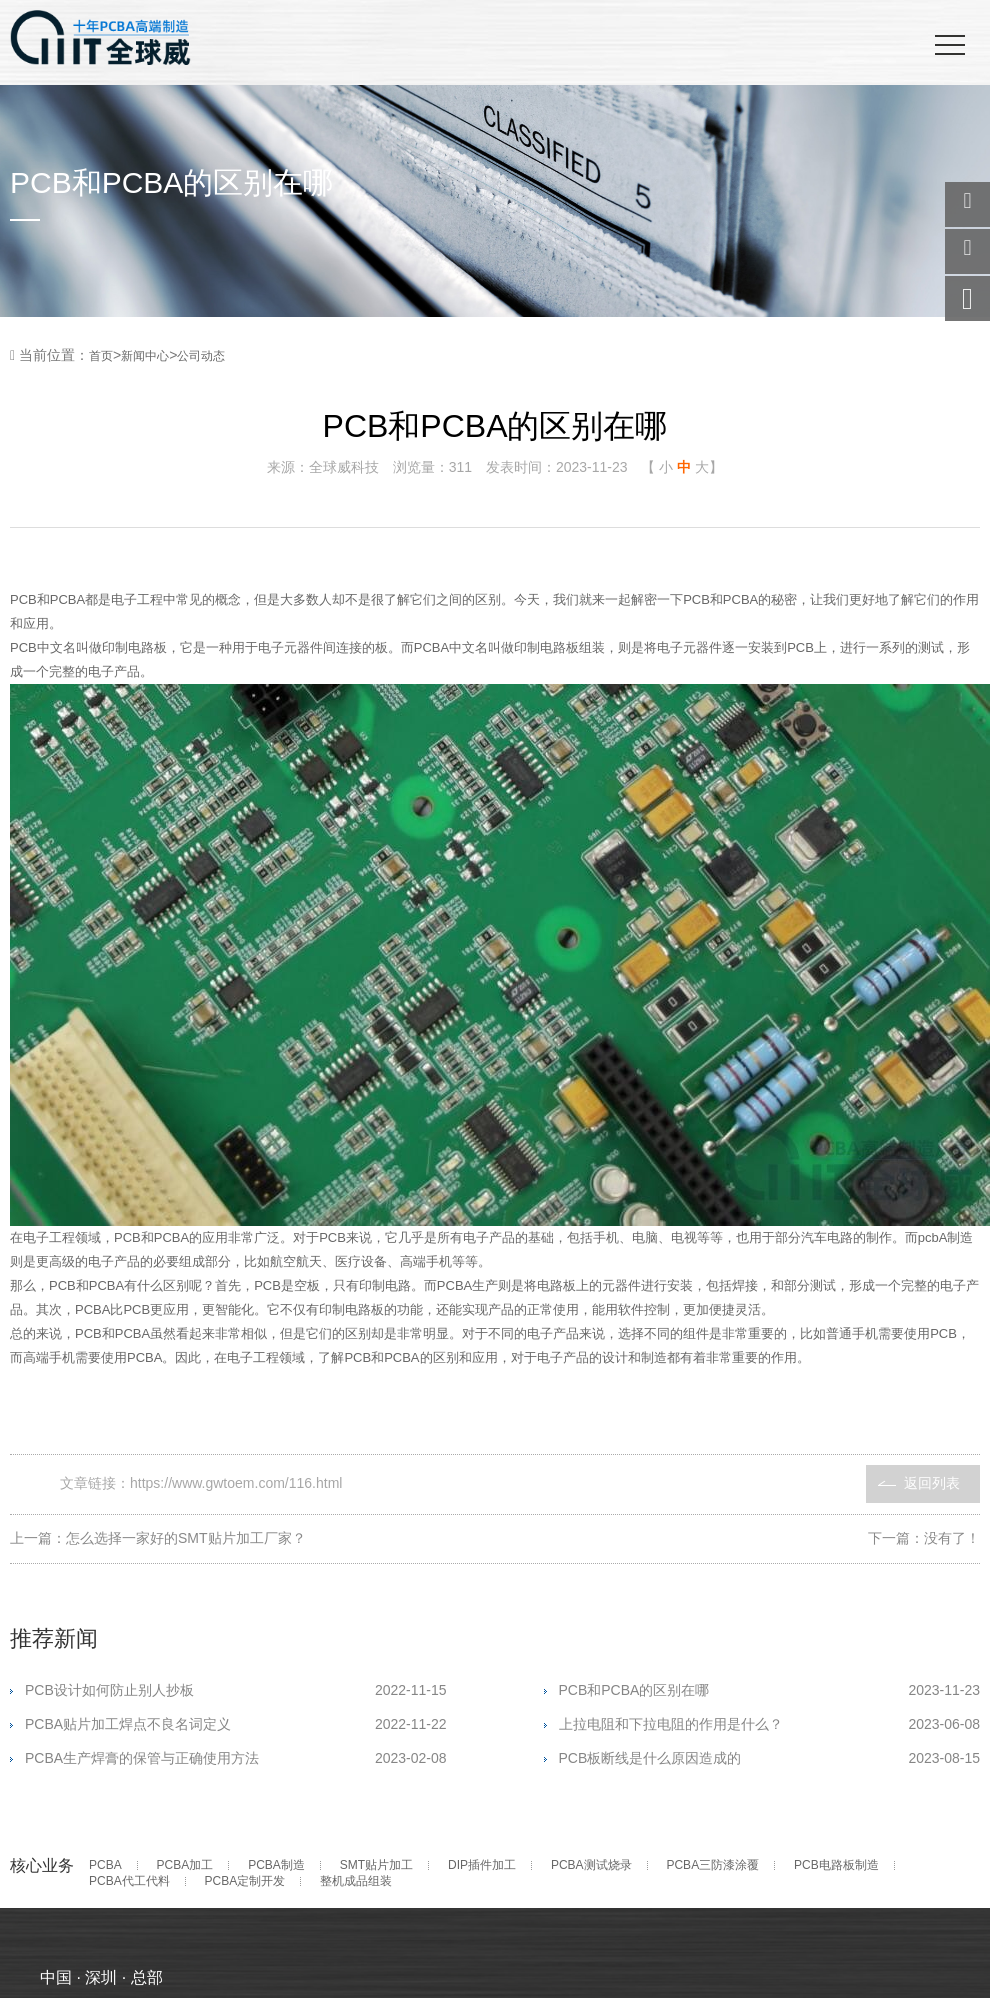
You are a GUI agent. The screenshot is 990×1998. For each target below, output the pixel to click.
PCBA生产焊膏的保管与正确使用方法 (236, 1758)
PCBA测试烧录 (591, 1865)
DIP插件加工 (482, 1865)
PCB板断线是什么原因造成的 (770, 1758)
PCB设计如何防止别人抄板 (236, 1690)
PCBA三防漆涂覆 (712, 1865)
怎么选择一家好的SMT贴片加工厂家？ (186, 1538)
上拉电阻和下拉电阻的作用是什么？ (769, 1724)
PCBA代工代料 (129, 1881)
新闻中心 (145, 356)
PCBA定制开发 (245, 1881)
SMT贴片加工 (376, 1865)
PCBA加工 (185, 1865)
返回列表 (932, 1483)
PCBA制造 (276, 1865)
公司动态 (201, 356)
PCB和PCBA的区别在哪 (769, 1690)
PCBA (105, 1865)
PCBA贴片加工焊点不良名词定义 (236, 1724)
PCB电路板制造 (836, 1865)
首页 (101, 356)
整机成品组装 (356, 1881)
